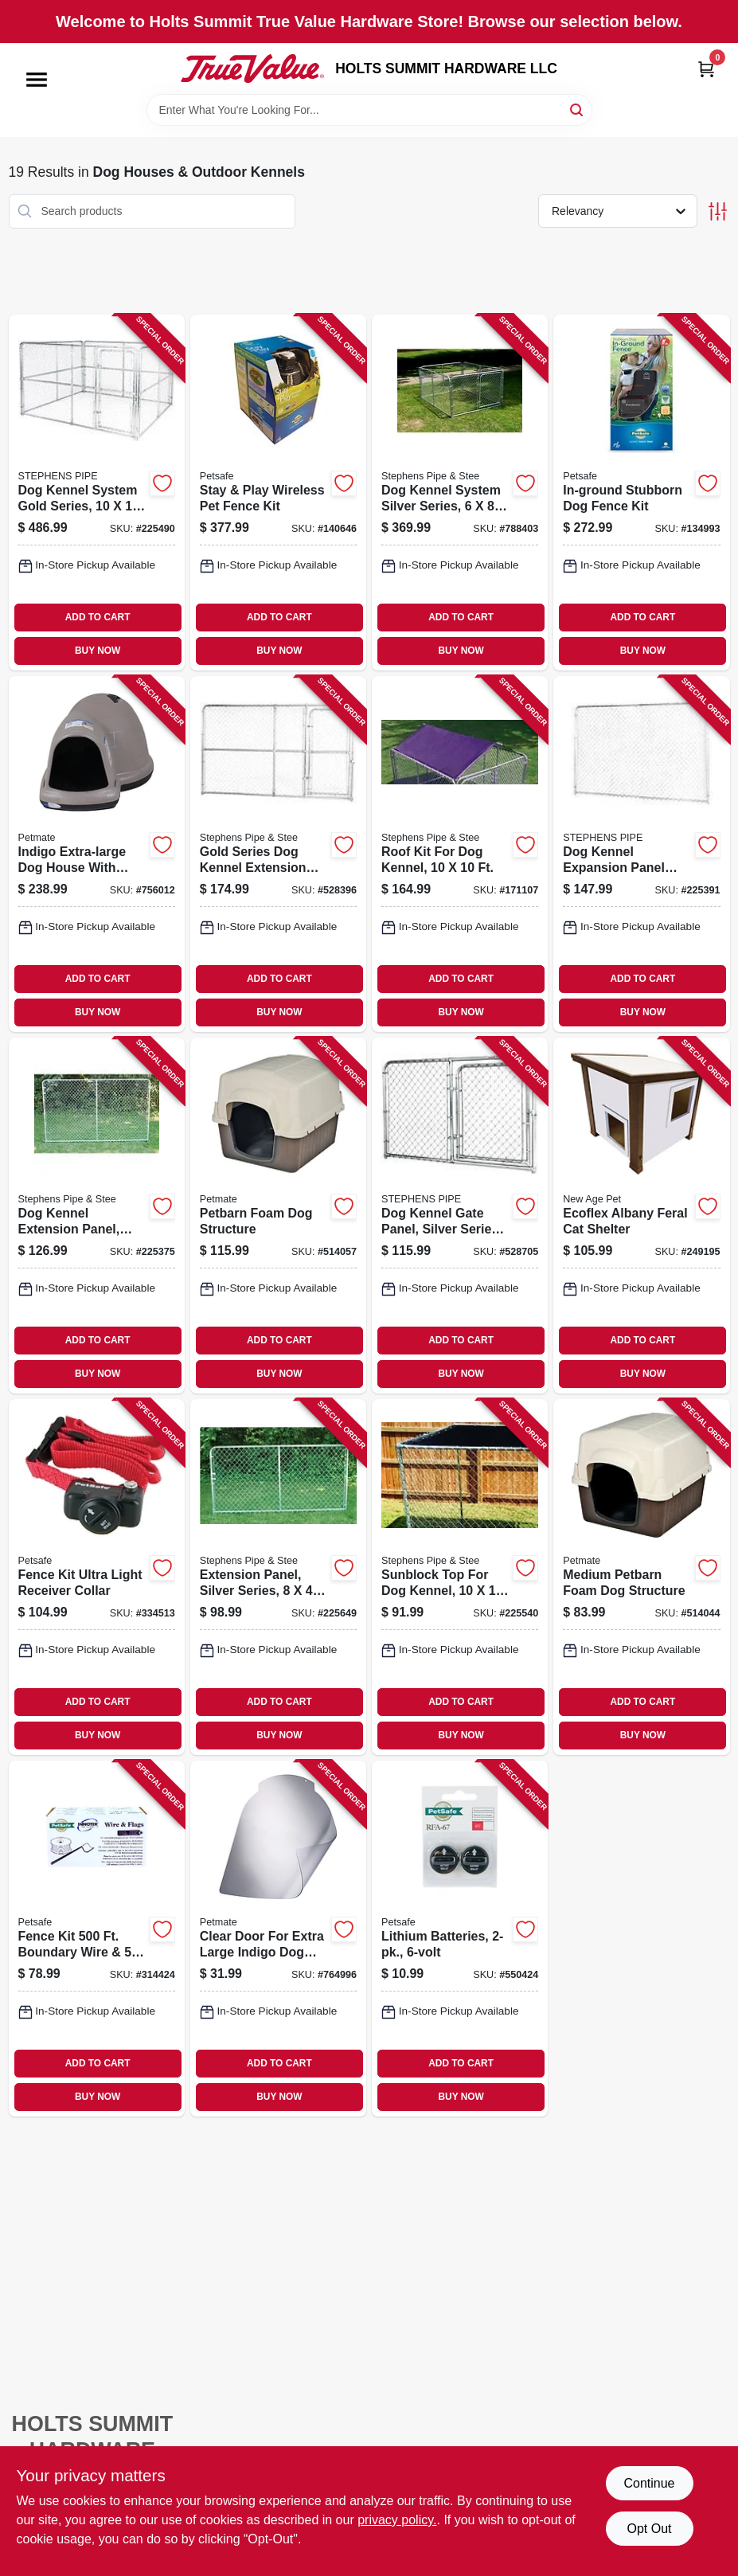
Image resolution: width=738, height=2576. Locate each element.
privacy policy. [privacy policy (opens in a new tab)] (396, 2520)
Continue (648, 2483)
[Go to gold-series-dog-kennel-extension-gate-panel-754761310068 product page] (278, 854)
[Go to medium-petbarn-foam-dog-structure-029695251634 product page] (641, 1577)
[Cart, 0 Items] (706, 69)
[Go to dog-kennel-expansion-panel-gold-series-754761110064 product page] (641, 854)
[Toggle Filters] (718, 211)
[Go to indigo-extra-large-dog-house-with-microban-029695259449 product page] (97, 854)
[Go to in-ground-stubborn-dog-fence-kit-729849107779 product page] (641, 492)
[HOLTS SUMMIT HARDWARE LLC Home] (252, 68)
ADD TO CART (98, 617)
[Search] (577, 109)
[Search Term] (369, 110)
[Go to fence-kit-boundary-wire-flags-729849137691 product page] (97, 1939)
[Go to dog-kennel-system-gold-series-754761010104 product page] (97, 492)
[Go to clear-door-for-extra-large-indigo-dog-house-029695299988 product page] (278, 1939)
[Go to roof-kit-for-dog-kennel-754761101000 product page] (460, 854)
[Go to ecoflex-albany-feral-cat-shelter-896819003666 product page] (641, 1216)
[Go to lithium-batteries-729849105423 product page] (460, 1939)
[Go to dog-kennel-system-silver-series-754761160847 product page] (460, 492)
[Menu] (36, 79)
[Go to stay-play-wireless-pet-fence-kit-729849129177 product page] (278, 492)
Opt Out (649, 2528)
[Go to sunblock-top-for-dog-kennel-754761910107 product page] (460, 1577)
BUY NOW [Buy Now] (97, 650)
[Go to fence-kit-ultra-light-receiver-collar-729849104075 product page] (97, 1577)
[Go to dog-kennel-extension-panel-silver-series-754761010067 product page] (97, 1216)
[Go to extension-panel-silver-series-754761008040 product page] (278, 1577)
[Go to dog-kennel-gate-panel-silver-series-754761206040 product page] (460, 1216)
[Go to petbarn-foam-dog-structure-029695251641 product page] (278, 1216)
